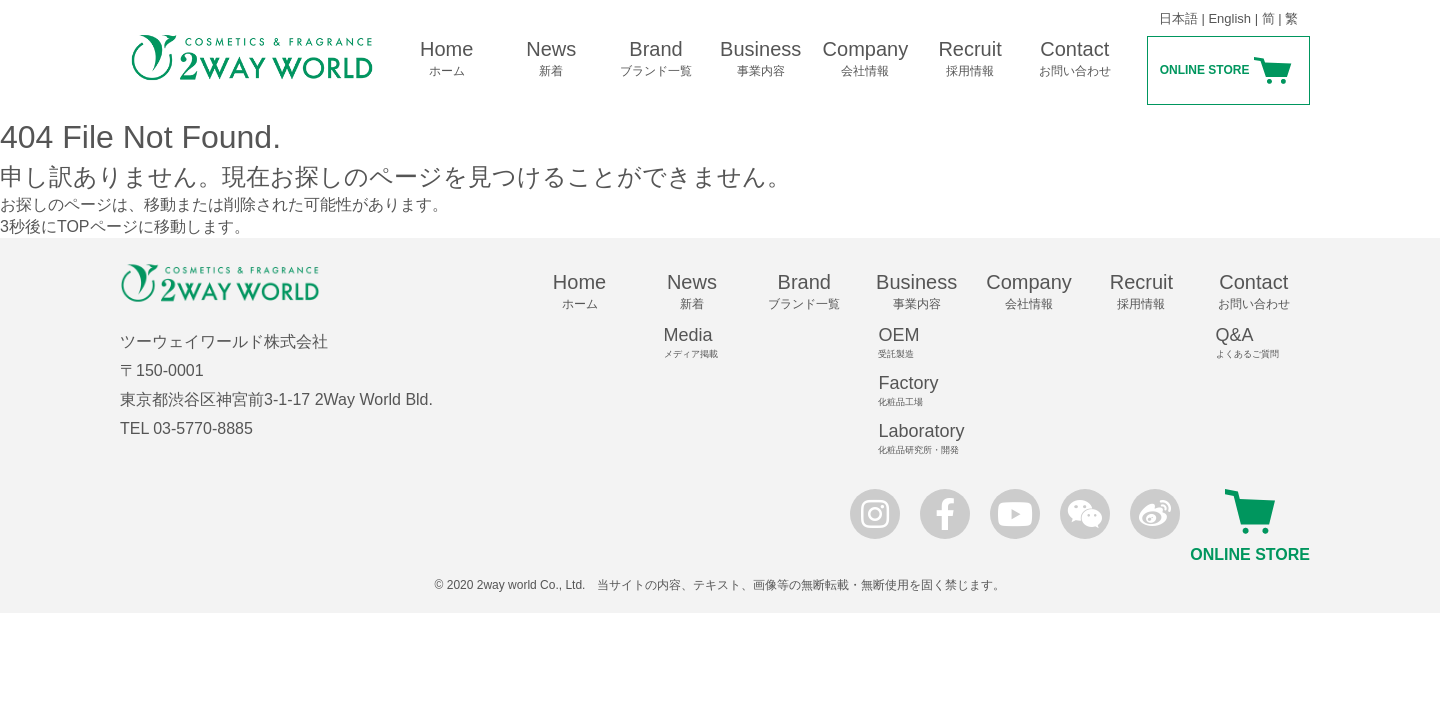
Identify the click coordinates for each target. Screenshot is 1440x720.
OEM (925, 343)
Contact (1074, 59)
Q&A (1263, 343)
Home (446, 59)
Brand (656, 59)
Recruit (970, 59)
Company (865, 59)
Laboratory (925, 439)
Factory (925, 391)
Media (701, 343)
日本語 (1178, 18)
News (551, 59)
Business (760, 59)
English (1229, 18)
